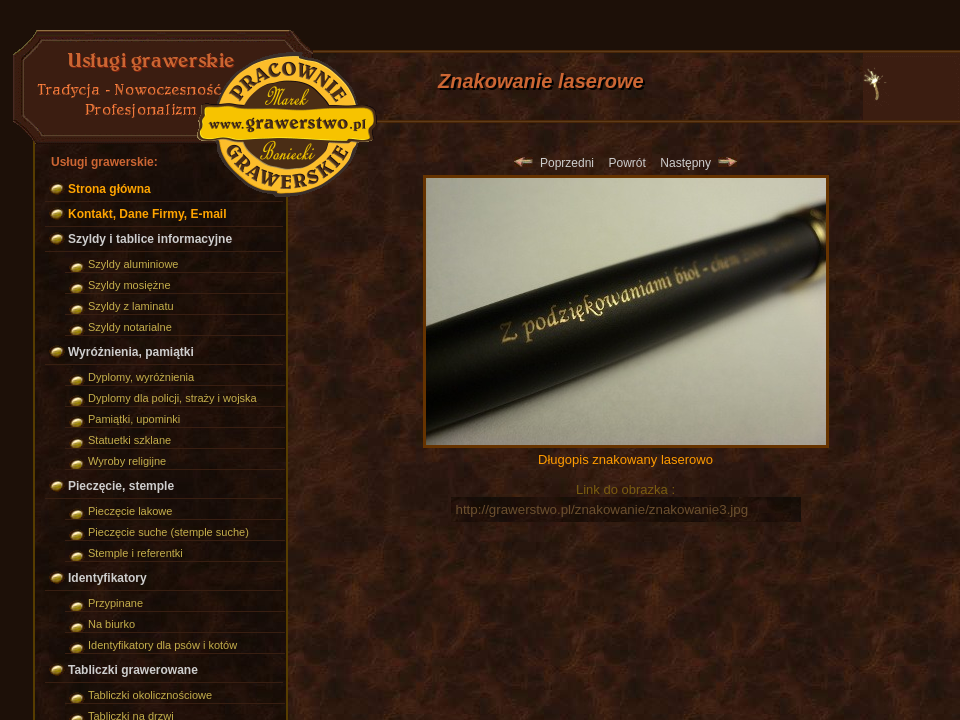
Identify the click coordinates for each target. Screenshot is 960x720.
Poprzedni (554, 163)
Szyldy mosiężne (129, 285)
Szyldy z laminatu (131, 306)
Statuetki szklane (129, 440)
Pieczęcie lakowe (130, 511)
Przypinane (115, 603)
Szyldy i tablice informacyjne (150, 239)
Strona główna (109, 189)
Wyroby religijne (127, 461)
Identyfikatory (107, 578)
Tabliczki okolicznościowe (150, 695)
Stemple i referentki (135, 553)
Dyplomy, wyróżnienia (141, 377)
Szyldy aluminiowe (133, 264)
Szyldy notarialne (130, 327)
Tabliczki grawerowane (133, 670)
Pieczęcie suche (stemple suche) (168, 532)
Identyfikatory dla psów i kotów (162, 645)
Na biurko (111, 624)
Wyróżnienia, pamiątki (131, 352)
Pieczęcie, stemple (121, 486)
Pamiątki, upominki (134, 419)
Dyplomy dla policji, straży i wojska (172, 398)
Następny (698, 163)
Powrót (626, 163)
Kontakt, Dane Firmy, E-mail (147, 214)
